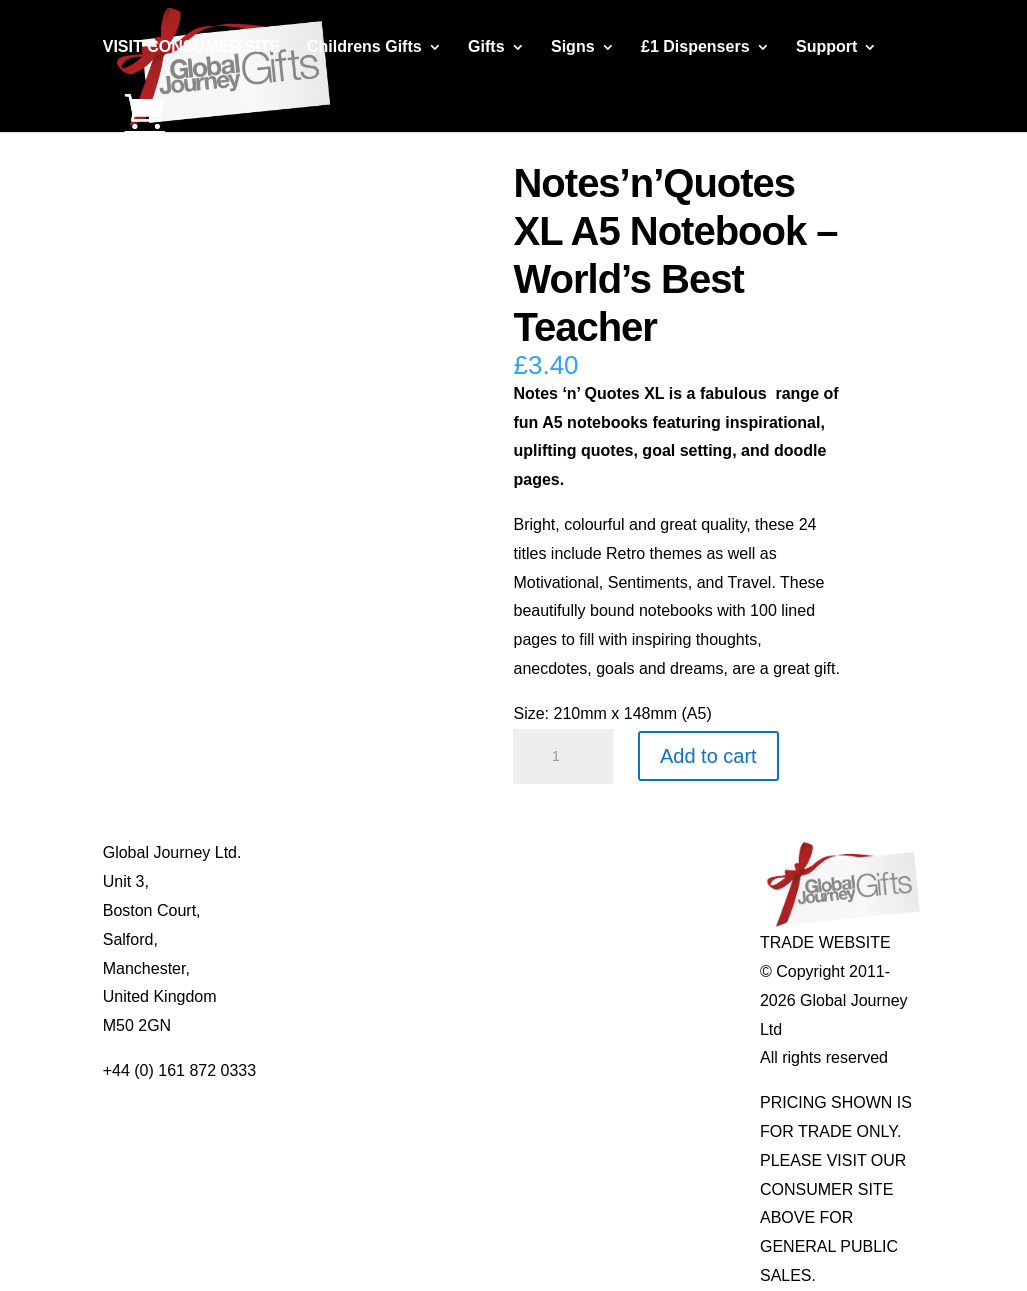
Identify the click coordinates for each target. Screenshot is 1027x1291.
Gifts (486, 47)
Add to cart (708, 756)
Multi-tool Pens (484, 881)
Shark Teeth (638, 939)
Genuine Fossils (653, 968)
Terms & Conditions (336, 939)
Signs (573, 47)
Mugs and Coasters (500, 852)
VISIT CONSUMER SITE (192, 47)
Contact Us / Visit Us (340, 910)
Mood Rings (638, 910)
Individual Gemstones (673, 852)
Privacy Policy (317, 968)
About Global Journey (344, 852)
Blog (283, 881)
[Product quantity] (563, 757)
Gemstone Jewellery (668, 881)
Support (826, 47)
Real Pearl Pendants (504, 996)
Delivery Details (322, 996)
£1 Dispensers (695, 47)
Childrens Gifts (364, 47)
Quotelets (465, 968)
